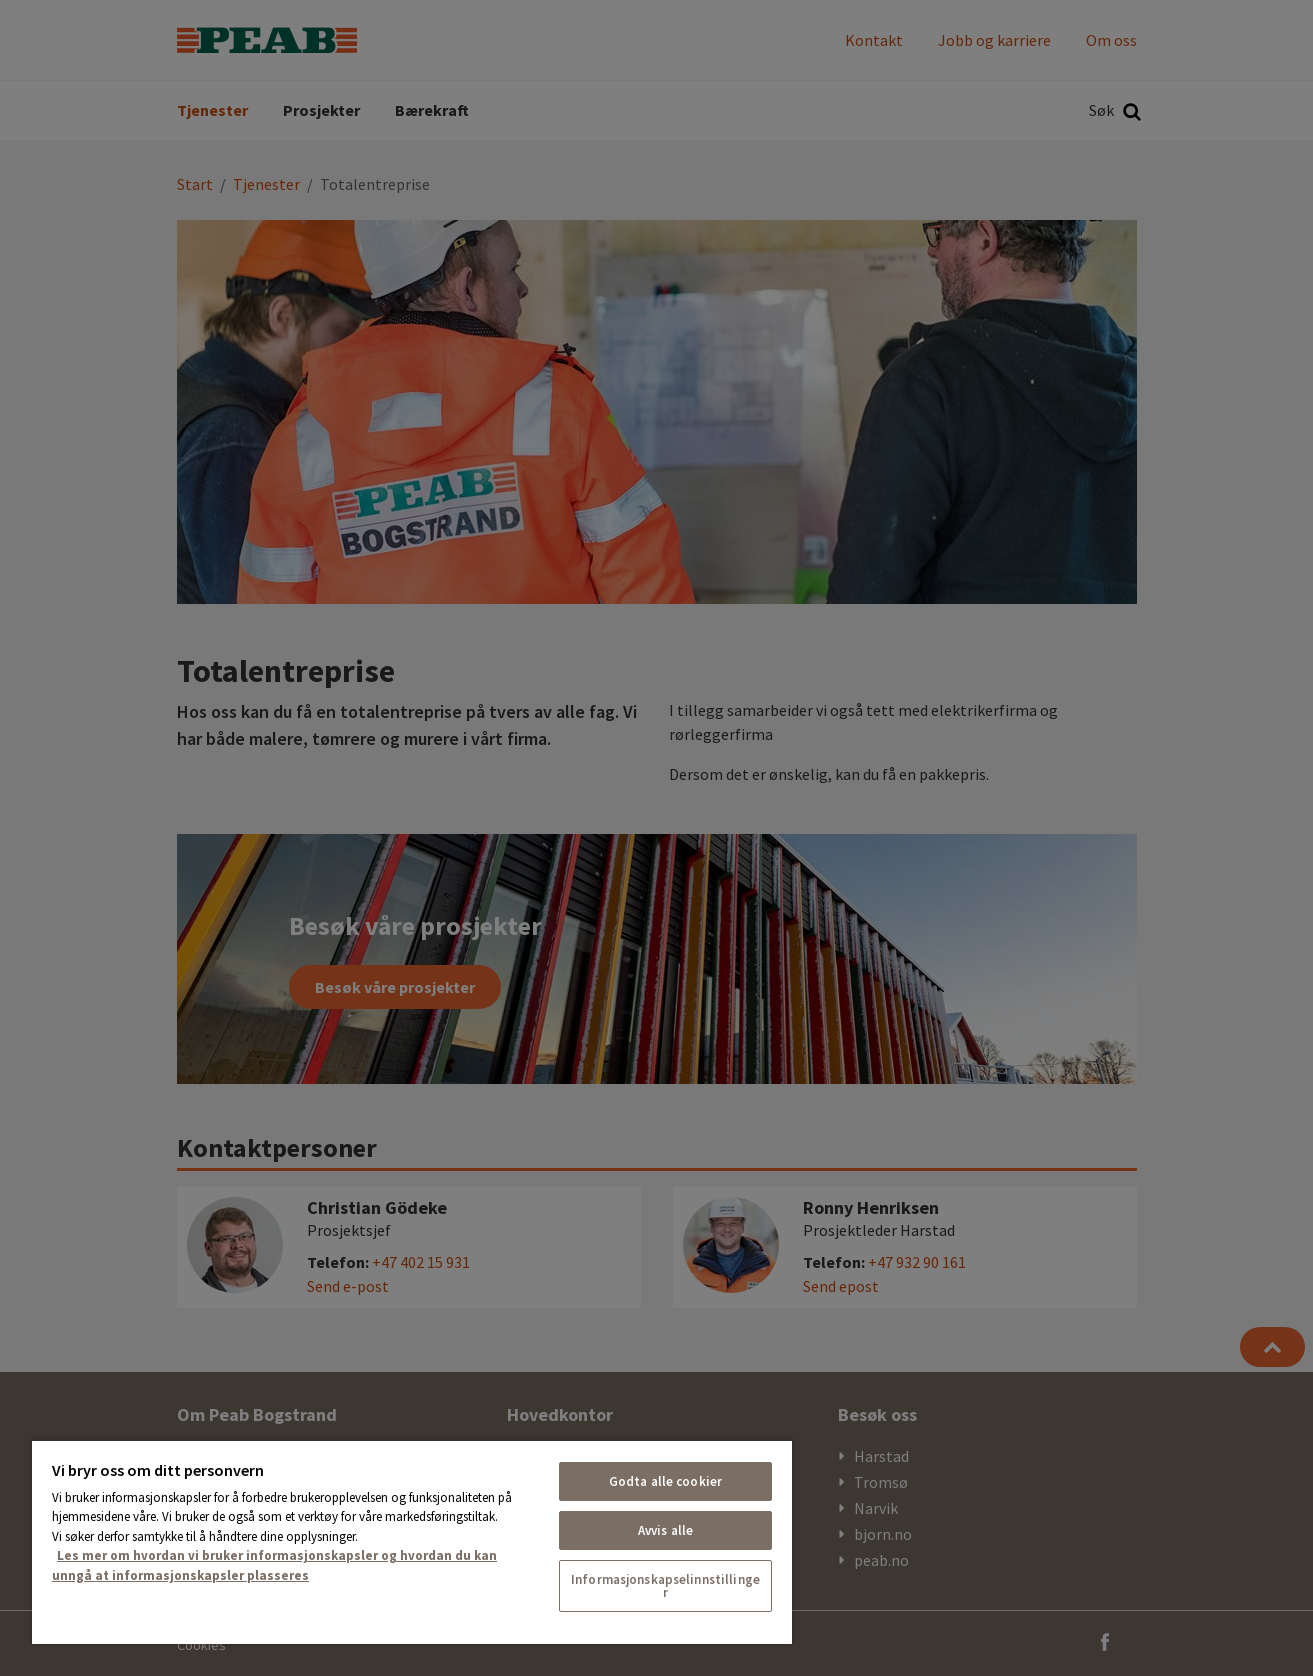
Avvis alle (665, 1530)
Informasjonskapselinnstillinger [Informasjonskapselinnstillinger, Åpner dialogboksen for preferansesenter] (665, 1586)
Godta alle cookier (665, 1481)
